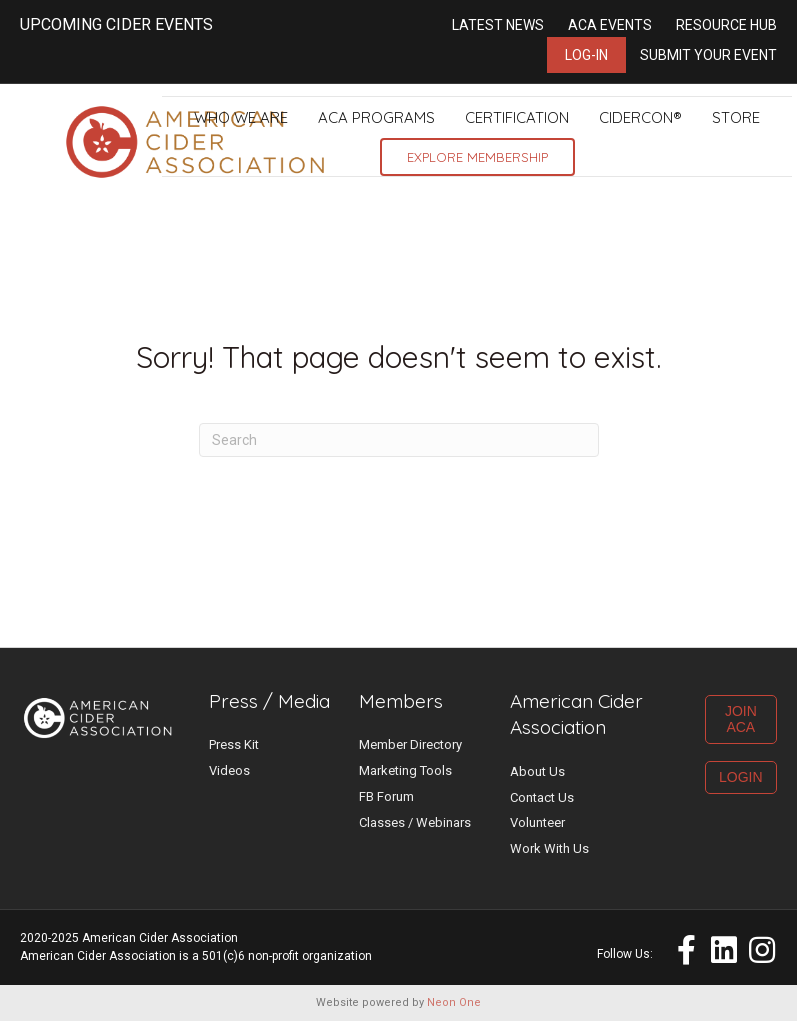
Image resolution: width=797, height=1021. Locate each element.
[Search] (399, 440)
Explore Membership (477, 157)
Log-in (586, 55)
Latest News (498, 25)
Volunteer (537, 822)
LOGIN (741, 777)
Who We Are (241, 117)
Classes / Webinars (415, 822)
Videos (229, 770)
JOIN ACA (741, 719)
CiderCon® (640, 117)
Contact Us (542, 797)
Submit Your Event (708, 55)
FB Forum (386, 796)
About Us (537, 771)
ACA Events (610, 25)
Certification (517, 117)
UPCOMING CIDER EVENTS (116, 24)
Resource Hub (726, 25)
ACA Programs (376, 117)
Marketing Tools (405, 770)
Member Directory (410, 744)
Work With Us (549, 848)
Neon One (454, 1002)
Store (736, 117)
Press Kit (234, 744)
